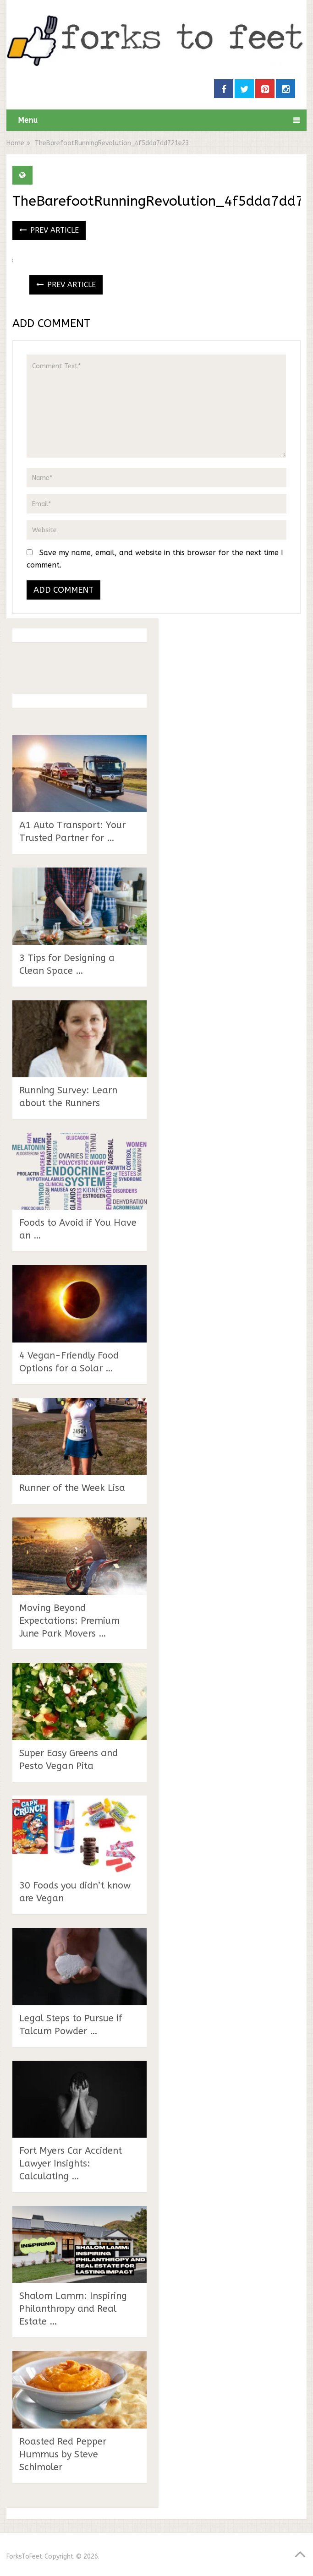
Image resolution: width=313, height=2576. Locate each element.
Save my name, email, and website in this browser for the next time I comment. (155, 558)
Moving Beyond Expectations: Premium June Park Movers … (69, 1621)
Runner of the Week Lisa (72, 1488)
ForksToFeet (24, 2556)
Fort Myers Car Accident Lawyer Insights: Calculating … (70, 2163)
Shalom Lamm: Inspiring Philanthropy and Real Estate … (73, 2309)
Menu (28, 120)
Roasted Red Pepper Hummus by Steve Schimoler (62, 2454)
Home (15, 143)
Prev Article (49, 230)
